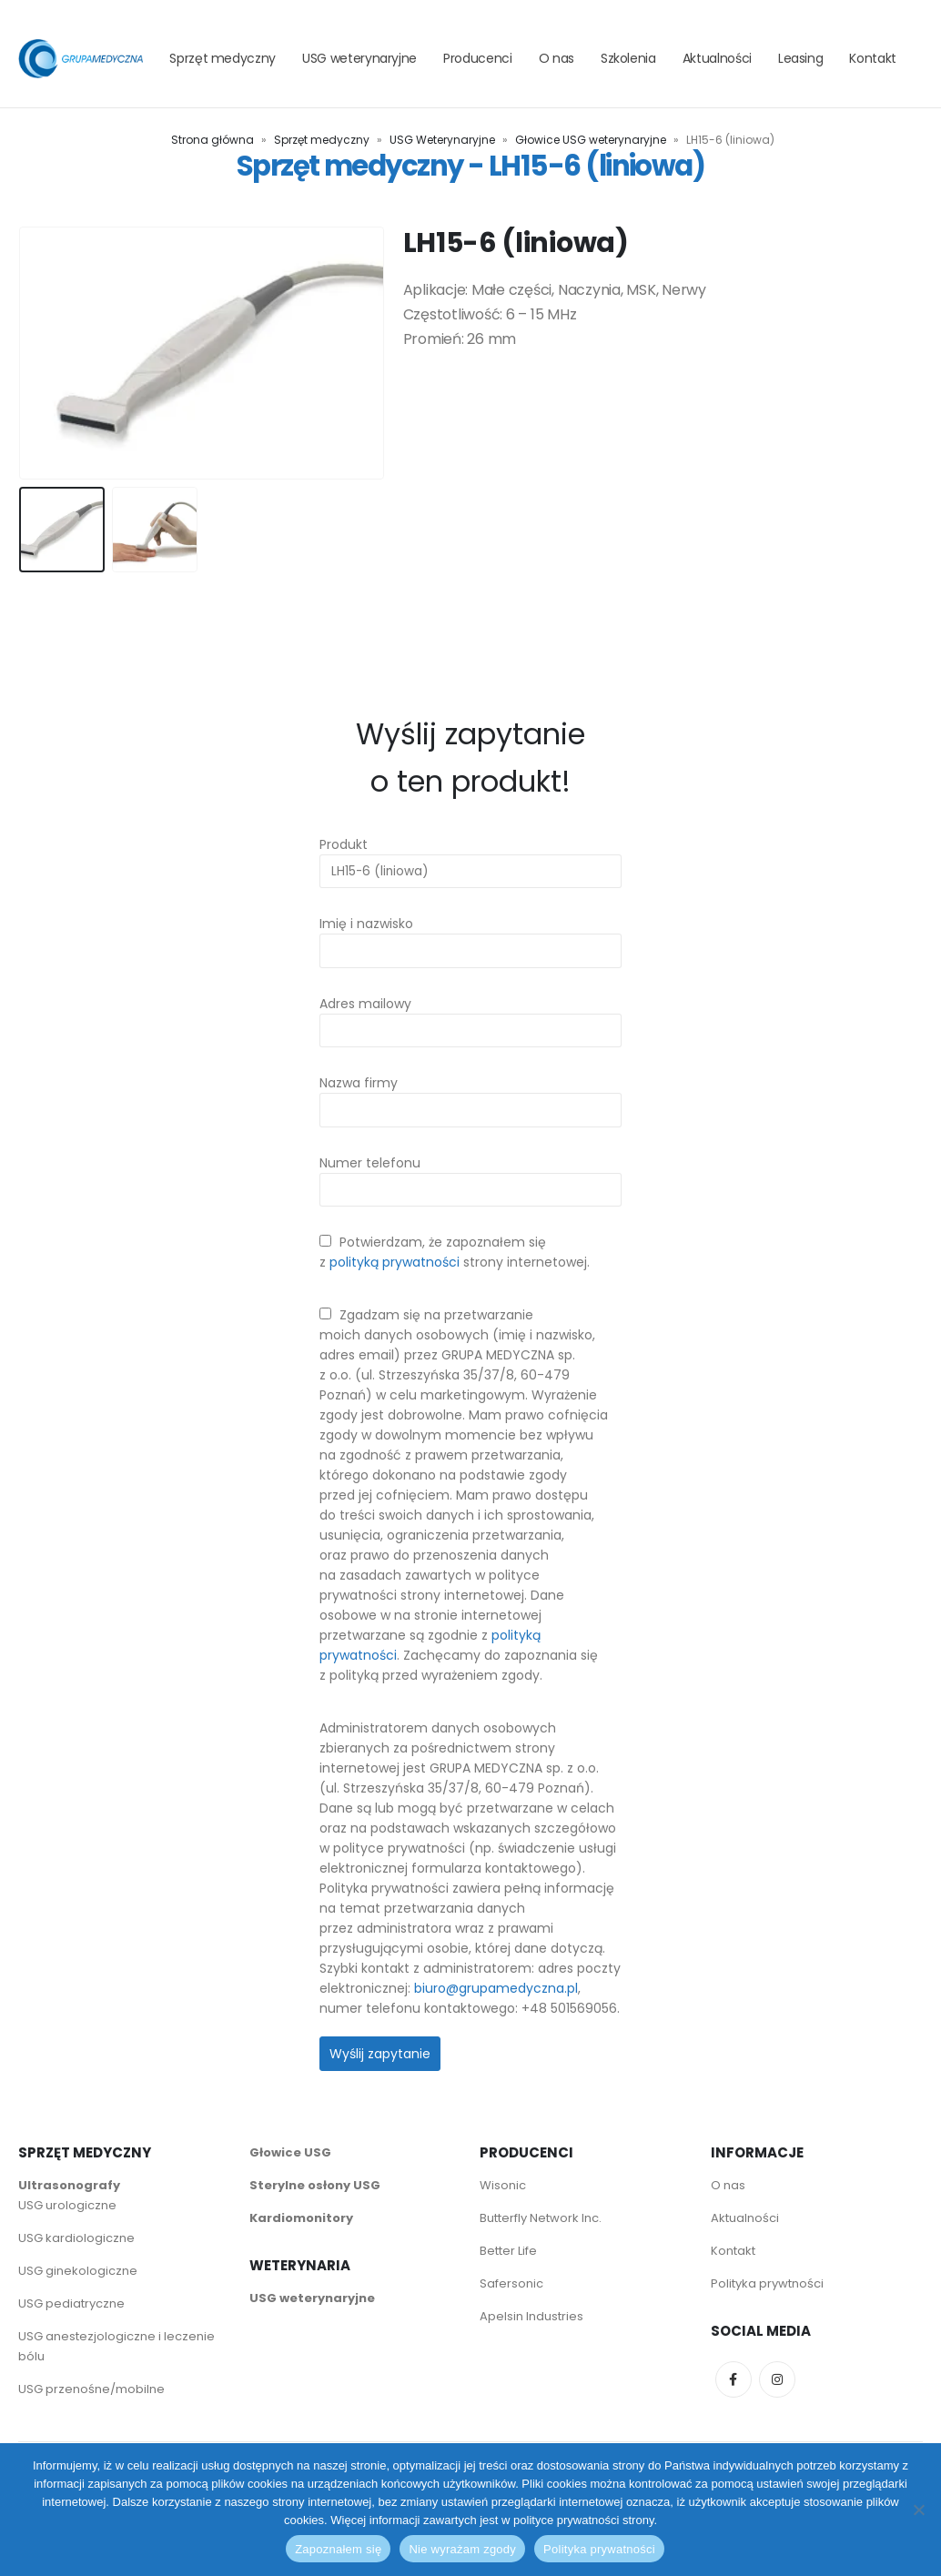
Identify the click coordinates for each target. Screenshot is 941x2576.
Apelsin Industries (531, 2315)
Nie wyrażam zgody (462, 2549)
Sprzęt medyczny (222, 58)
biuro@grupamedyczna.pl (496, 1987)
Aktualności (717, 58)
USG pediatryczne (71, 2302)
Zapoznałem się (338, 2549)
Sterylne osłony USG (314, 2184)
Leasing (801, 58)
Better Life (508, 2249)
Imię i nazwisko (470, 936)
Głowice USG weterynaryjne (590, 139)
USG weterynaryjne (359, 58)
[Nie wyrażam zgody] (918, 2509)
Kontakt (872, 58)
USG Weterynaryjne (442, 139)
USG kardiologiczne (76, 2237)
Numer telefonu (470, 1175)
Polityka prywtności (768, 2282)
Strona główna (212, 139)
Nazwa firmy (470, 1095)
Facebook (733, 2378)
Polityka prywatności (599, 2549)
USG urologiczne (67, 2204)
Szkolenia (628, 58)
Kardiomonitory (301, 2217)
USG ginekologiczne (77, 2269)
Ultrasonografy (69, 2184)
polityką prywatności (394, 1261)
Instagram (777, 2378)
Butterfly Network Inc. (541, 2217)
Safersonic (511, 2282)
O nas (556, 58)
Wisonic (503, 2184)
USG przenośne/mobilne (91, 2388)
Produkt (470, 856)
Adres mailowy (470, 1016)
